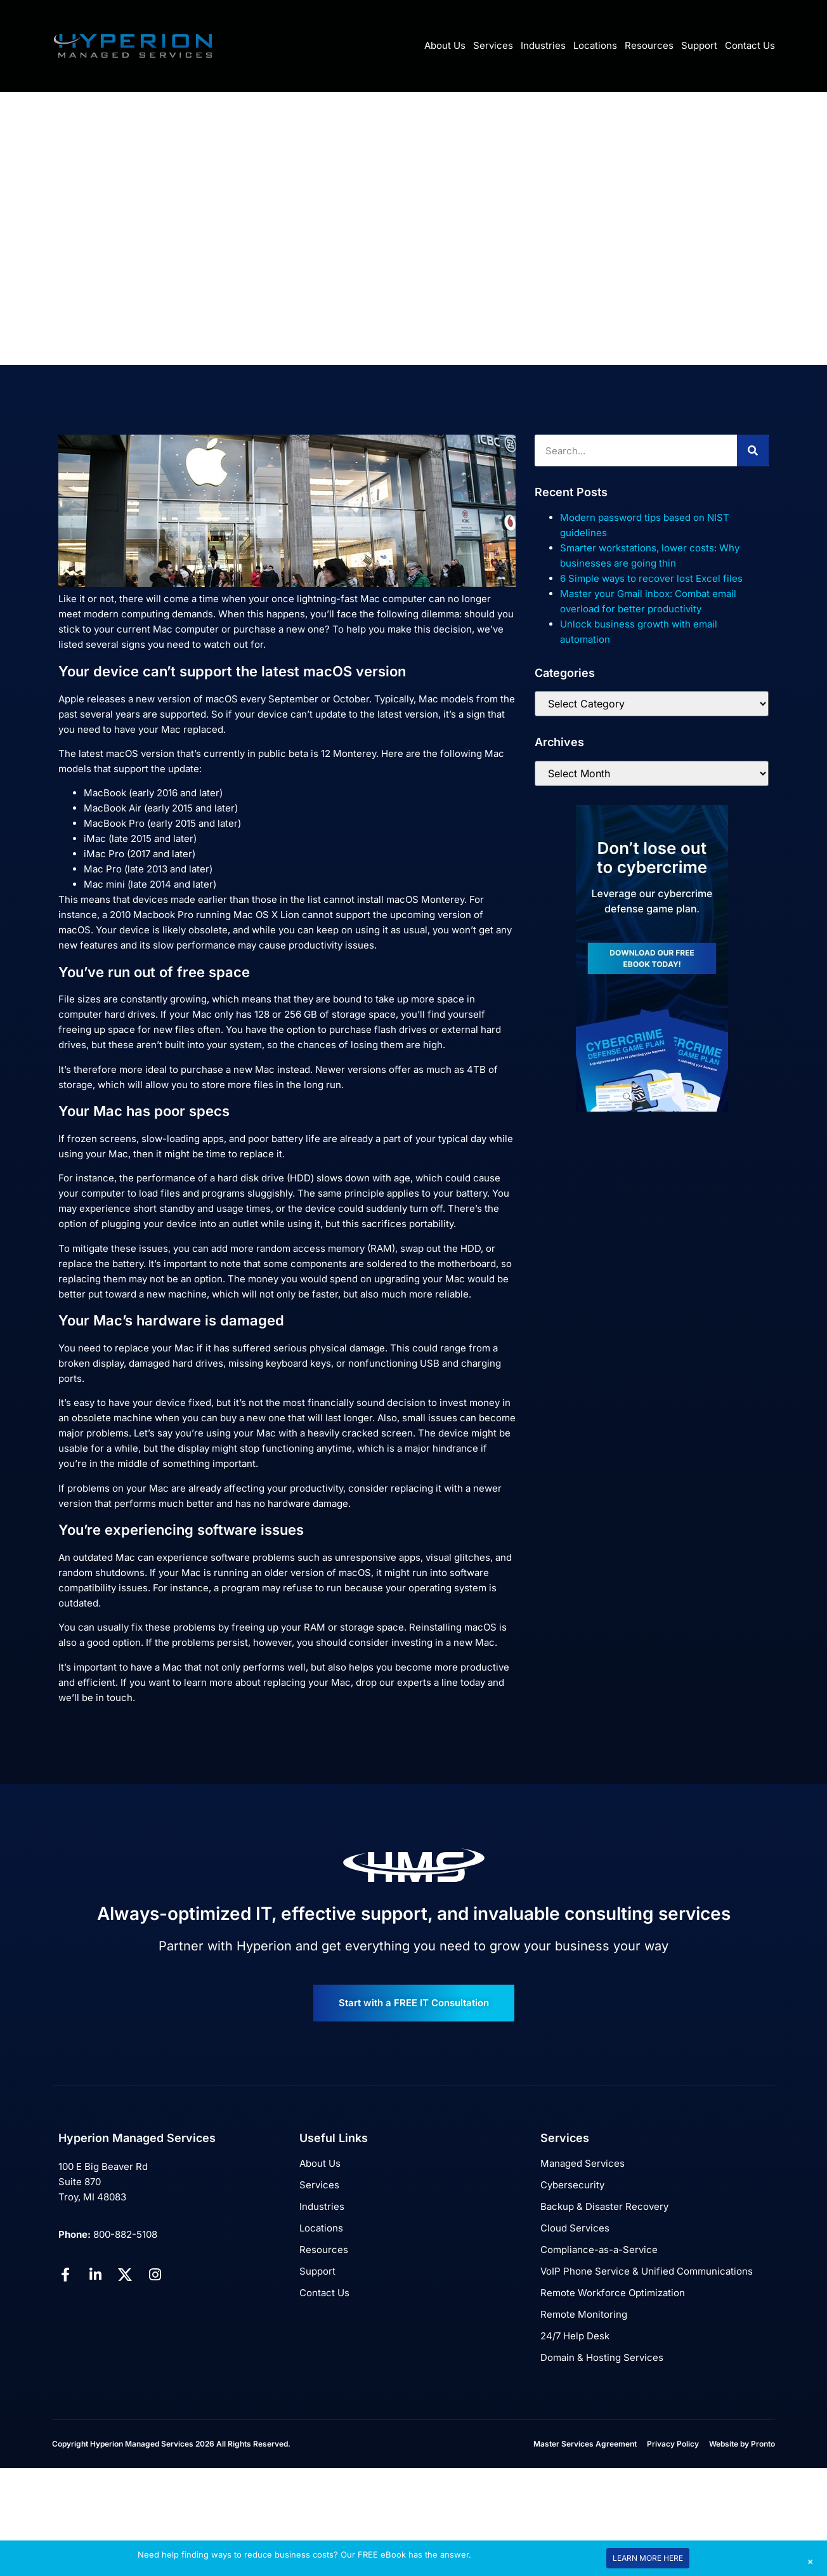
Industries (543, 45)
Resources (649, 45)
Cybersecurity (572, 2185)
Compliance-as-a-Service (599, 2250)
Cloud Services (574, 2228)
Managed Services (582, 2163)
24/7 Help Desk (574, 2336)
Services (493, 45)
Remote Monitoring (583, 2314)
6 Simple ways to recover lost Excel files (651, 578)
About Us (445, 45)
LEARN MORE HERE (648, 2558)
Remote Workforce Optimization (612, 2293)
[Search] (753, 450)
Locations (595, 45)
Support (699, 45)
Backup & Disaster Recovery (604, 2206)
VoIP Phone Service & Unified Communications (646, 2271)
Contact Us (750, 45)
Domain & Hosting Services (601, 2357)
